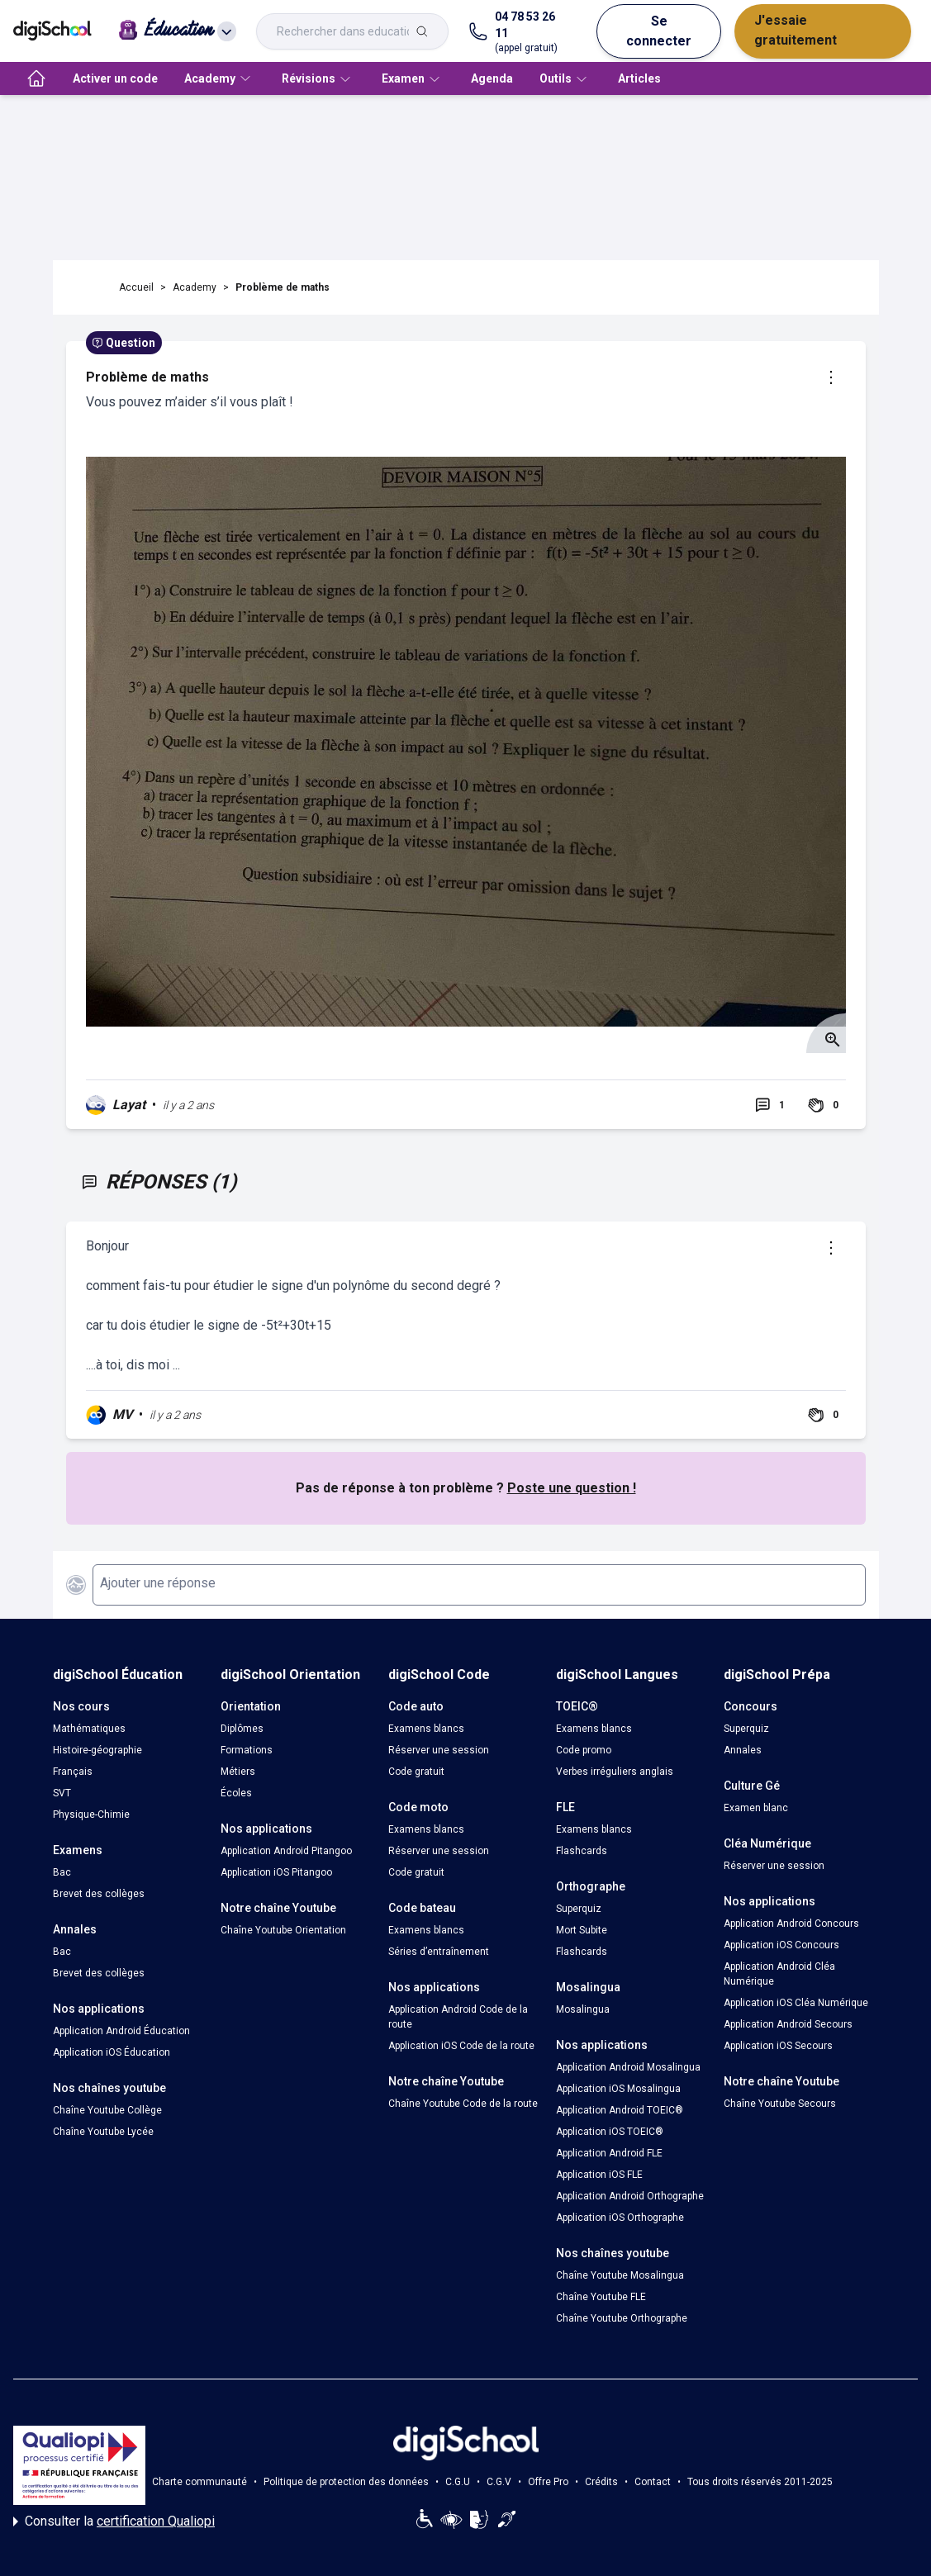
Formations (247, 1750)
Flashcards (581, 1851)
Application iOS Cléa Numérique (796, 2003)
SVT (62, 1793)
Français (73, 1771)
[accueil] (36, 78)
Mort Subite (581, 1930)
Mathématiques (89, 1728)
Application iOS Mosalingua (618, 2088)
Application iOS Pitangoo (276, 1872)
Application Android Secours (788, 2024)
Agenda (492, 78)
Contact (652, 2482)
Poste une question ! (571, 1488)
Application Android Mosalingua (628, 2067)
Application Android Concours (791, 1923)
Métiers (238, 1771)
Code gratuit (416, 1771)
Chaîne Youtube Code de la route (463, 2103)
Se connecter (658, 31)
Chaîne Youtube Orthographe (621, 2318)
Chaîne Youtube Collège (107, 2110)
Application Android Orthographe (630, 2196)
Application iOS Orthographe (620, 2217)
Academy (194, 287)
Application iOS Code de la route (461, 2046)
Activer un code (115, 78)
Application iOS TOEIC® (609, 2131)
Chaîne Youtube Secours (780, 2103)
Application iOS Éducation (111, 2052)
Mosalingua (583, 2009)
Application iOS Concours (781, 1945)
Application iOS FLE (599, 2174)
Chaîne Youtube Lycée (103, 2131)
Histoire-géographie (97, 1750)
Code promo (583, 1750)
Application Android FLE (609, 2153)
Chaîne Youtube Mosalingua (620, 2275)
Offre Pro (548, 2482)
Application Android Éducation (121, 2031)
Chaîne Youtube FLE (601, 2297)
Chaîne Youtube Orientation (283, 1930)
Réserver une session (438, 1750)
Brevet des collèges (99, 1894)
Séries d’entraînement (438, 1951)
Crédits (601, 2482)
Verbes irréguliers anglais (614, 1771)
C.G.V (499, 2482)
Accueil (136, 287)
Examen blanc (756, 1808)
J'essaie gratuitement (795, 30)
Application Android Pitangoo (286, 1851)
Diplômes (242, 1728)
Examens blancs (426, 1728)
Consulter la (114, 2521)
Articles (639, 78)
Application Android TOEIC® (619, 2110)
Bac (62, 1872)
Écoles (236, 1793)
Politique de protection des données (346, 2482)
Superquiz (578, 1908)
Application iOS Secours (778, 2046)
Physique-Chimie (91, 1814)
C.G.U (457, 2482)
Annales (743, 1750)
